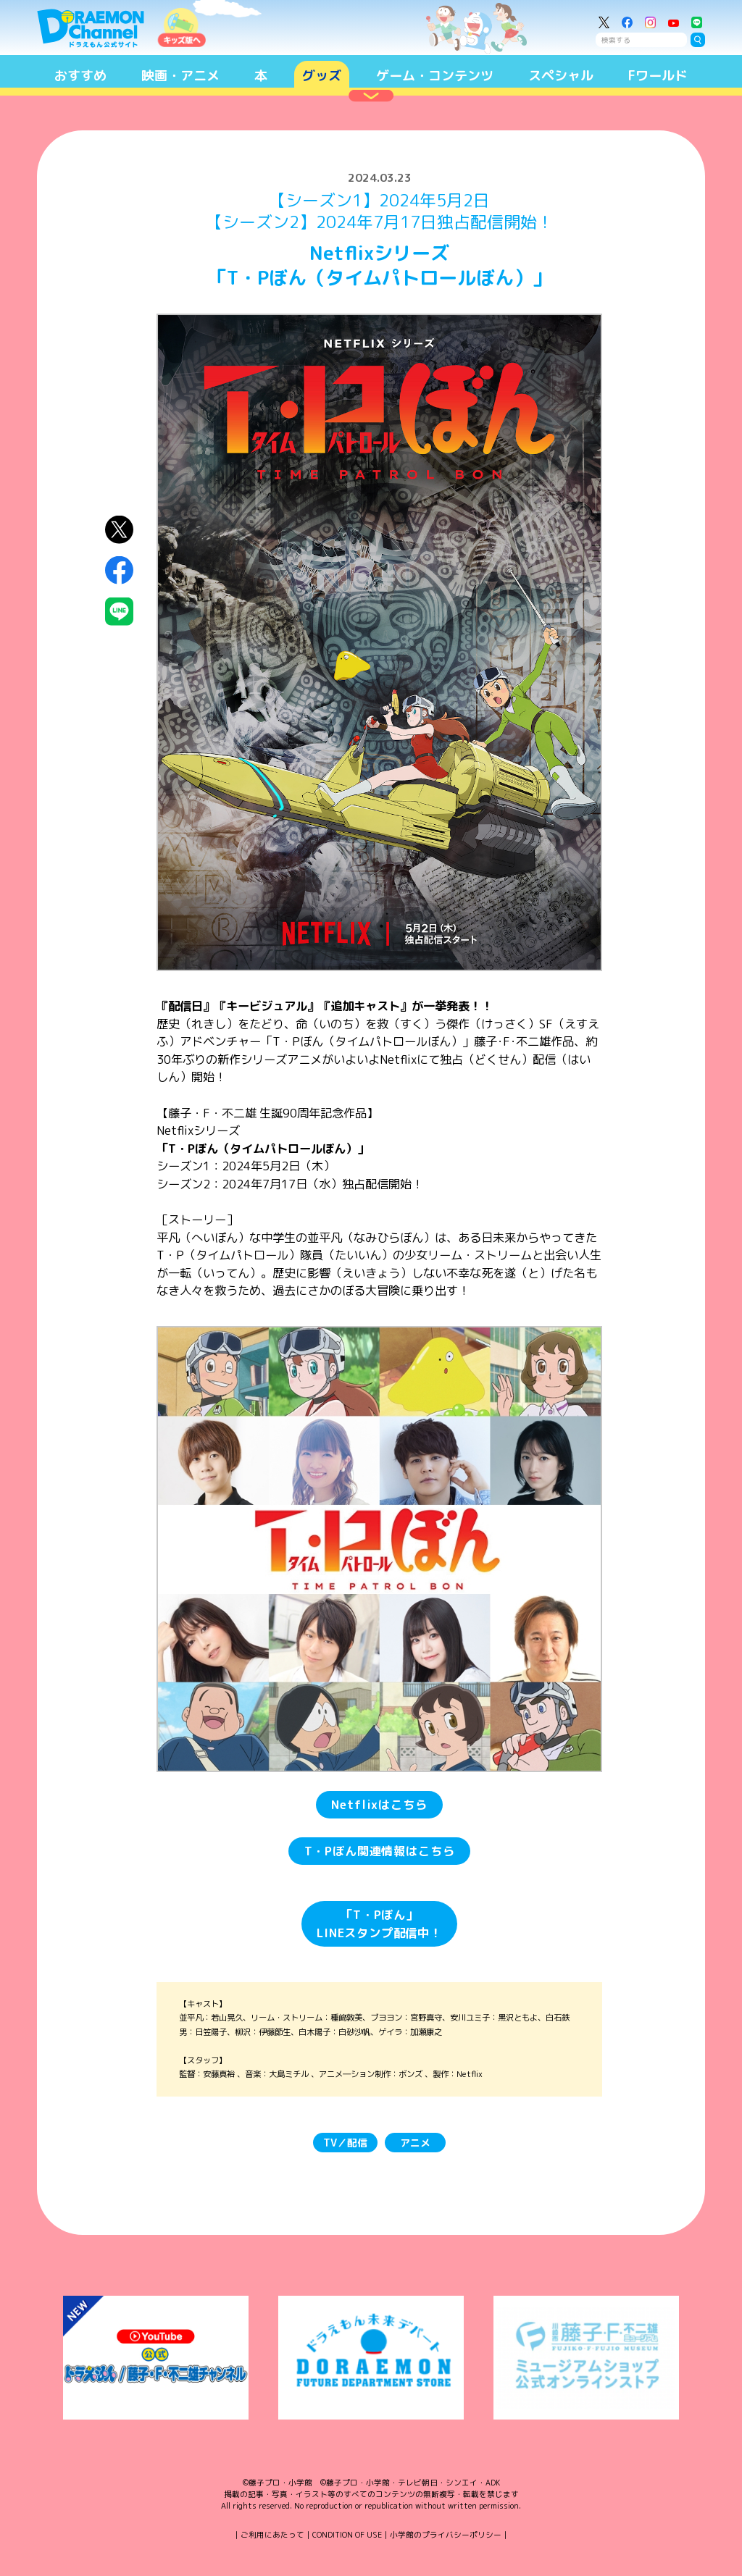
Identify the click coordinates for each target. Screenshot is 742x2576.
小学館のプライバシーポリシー (445, 2535)
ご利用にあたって (272, 2535)
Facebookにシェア (119, 570)
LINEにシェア (119, 611)
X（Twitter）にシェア (119, 529)
